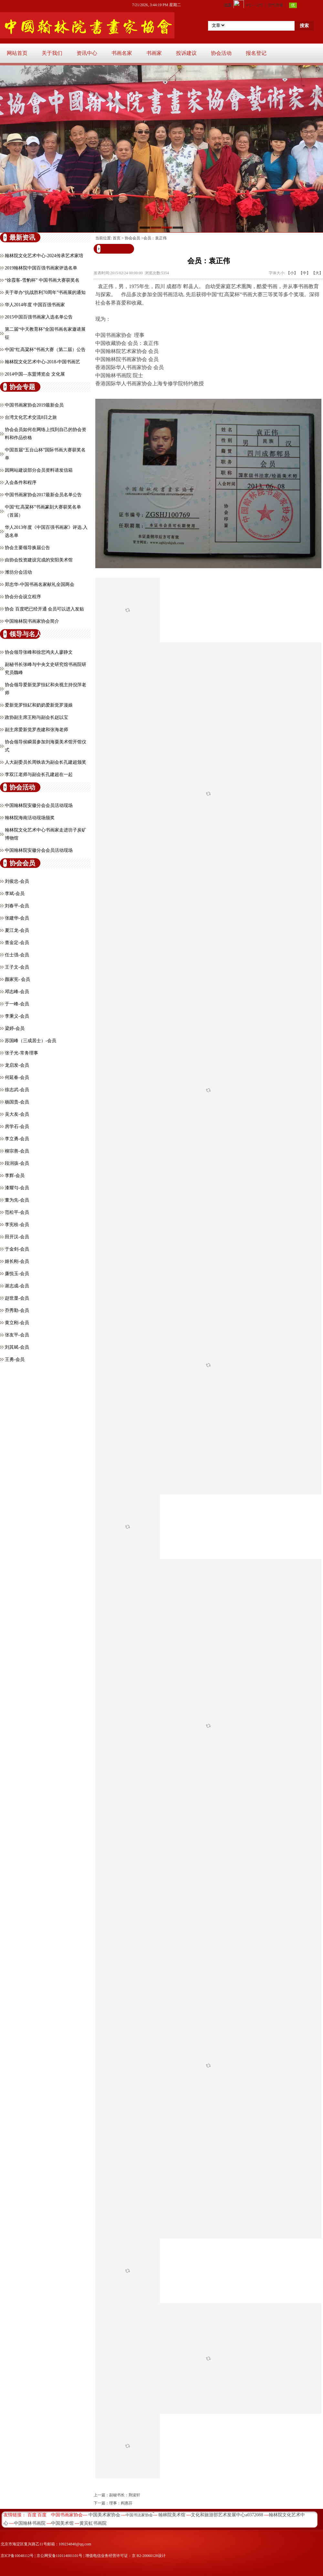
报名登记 (256, 53)
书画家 (154, 53)
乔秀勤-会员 (17, 1310)
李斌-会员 (15, 893)
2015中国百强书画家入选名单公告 (39, 317)
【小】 (292, 273)
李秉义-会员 (17, 1016)
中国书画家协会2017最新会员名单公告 (43, 494)
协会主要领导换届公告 (27, 547)
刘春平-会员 (17, 905)
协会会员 (132, 238)
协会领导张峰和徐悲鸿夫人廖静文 (39, 652)
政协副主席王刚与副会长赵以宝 (36, 717)
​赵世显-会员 (17, 1298)
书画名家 (121, 53)
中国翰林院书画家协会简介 (32, 621)
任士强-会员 (17, 954)
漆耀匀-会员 (17, 1187)
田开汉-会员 (17, 1236)
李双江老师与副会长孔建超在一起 (39, 774)
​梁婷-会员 (15, 1028)
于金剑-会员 (17, 1249)
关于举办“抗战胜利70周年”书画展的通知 (45, 292)
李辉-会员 (15, 1175)
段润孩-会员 (17, 1163)
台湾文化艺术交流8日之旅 (31, 417)
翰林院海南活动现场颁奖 (30, 817)
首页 (116, 238)
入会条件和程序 (20, 482)
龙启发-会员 (17, 1065)
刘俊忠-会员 (17, 881)
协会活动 (221, 53)
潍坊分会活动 (18, 572)
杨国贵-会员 (17, 1102)
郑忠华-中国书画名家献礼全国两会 (39, 584)
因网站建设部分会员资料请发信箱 (39, 470)
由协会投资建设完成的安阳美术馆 (39, 560)
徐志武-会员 (17, 1089)
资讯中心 (87, 53)
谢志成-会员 (17, 1285)
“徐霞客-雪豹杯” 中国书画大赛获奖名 (42, 280)
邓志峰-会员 (17, 991)
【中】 (304, 273)
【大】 (317, 273)
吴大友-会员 (17, 1114)
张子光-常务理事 (21, 1053)
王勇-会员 (15, 1359)
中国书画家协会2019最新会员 (34, 405)
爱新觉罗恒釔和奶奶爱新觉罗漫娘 (39, 705)
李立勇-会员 (17, 1138)
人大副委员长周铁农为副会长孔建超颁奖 (45, 762)
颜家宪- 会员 (17, 979)
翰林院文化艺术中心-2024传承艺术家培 (44, 255)
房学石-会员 (17, 1126)
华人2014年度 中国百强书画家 (35, 304)
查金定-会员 (17, 942)
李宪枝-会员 (17, 1224)
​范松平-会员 (17, 1212)
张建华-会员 (17, 918)
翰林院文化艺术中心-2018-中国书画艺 (42, 361)
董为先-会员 (17, 1200)
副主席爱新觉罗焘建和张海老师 (36, 729)
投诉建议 (186, 53)
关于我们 (52, 53)
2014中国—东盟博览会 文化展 (35, 374)
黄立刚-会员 (17, 1322)
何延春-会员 (17, 1077)
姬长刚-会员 (17, 1261)
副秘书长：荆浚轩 (124, 2495)
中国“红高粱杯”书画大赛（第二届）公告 (45, 349)
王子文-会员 (17, 967)
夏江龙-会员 (17, 930)
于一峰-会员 (17, 1003)
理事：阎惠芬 (120, 2503)
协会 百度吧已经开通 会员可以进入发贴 (44, 609)
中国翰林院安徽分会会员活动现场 (39, 805)
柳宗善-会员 (17, 1151)
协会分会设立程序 (23, 596)
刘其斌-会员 (17, 1347)
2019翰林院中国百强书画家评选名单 (41, 268)
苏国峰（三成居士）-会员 (30, 1040)
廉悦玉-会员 (17, 1273)
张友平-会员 (17, 1335)
